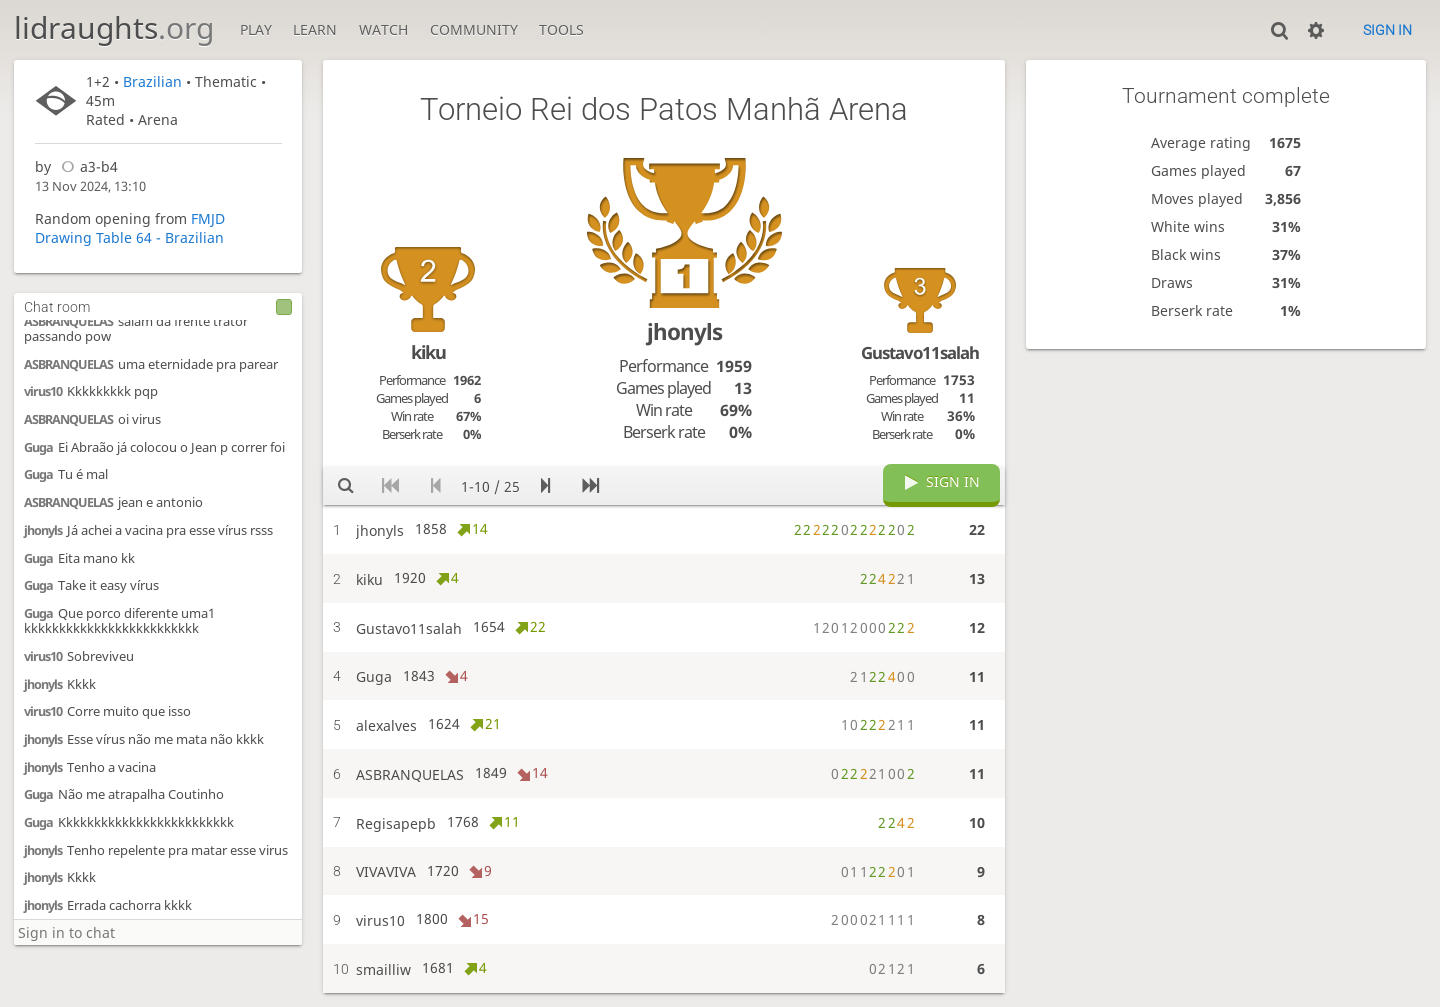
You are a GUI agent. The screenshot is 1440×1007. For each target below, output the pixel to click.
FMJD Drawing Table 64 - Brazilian (130, 228)
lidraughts (114, 27)
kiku (428, 352)
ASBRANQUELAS (68, 321)
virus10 (43, 391)
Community (474, 29)
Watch (383, 29)
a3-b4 (86, 166)
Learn (315, 29)
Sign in (1387, 30)
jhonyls (43, 530)
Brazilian (152, 81)
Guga (38, 447)
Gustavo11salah (920, 352)
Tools (561, 29)
